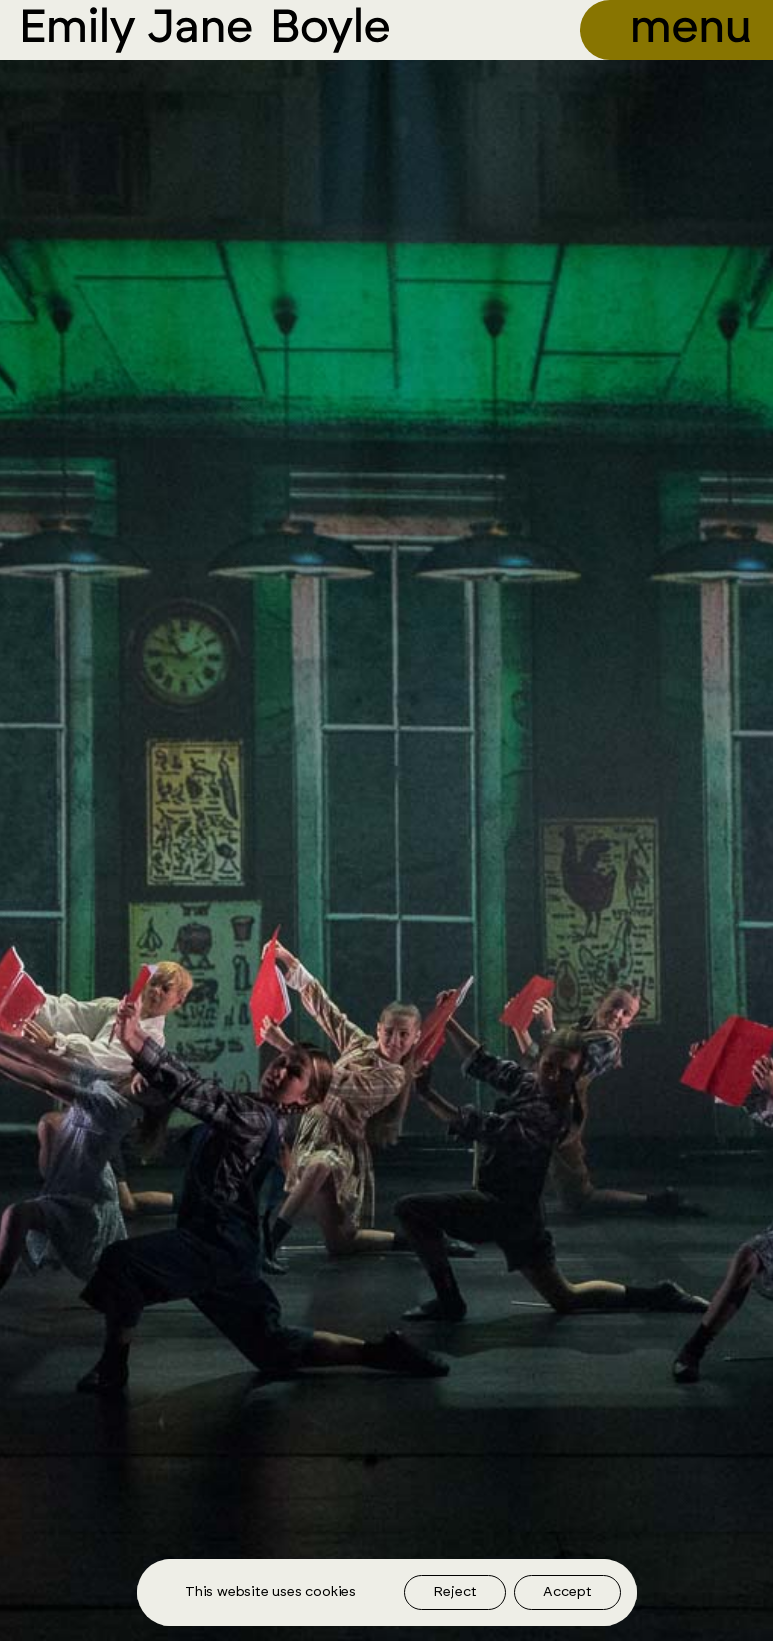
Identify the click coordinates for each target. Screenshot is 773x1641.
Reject (455, 1592)
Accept (567, 1592)
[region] (387, 1592)
